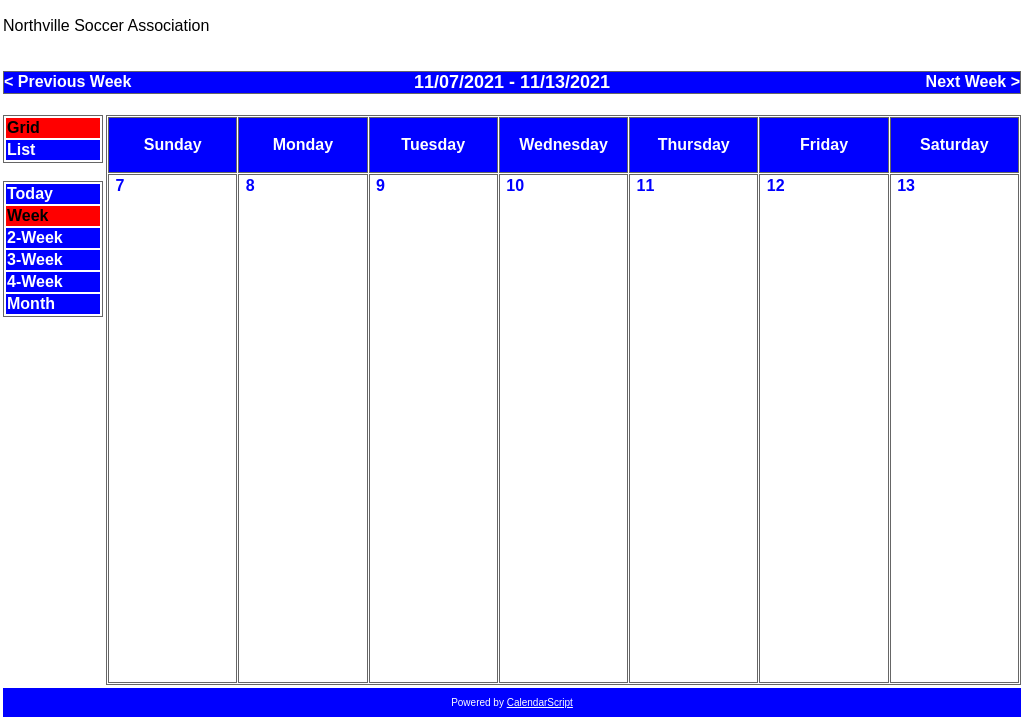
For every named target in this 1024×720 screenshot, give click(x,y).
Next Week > (973, 81)
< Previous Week (67, 81)
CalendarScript (540, 702)
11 (646, 185)
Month (31, 303)
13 (906, 185)
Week (28, 215)
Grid (23, 127)
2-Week (35, 237)
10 (515, 185)
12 (776, 185)
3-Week (35, 259)
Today (30, 193)
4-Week (35, 281)
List (21, 149)
